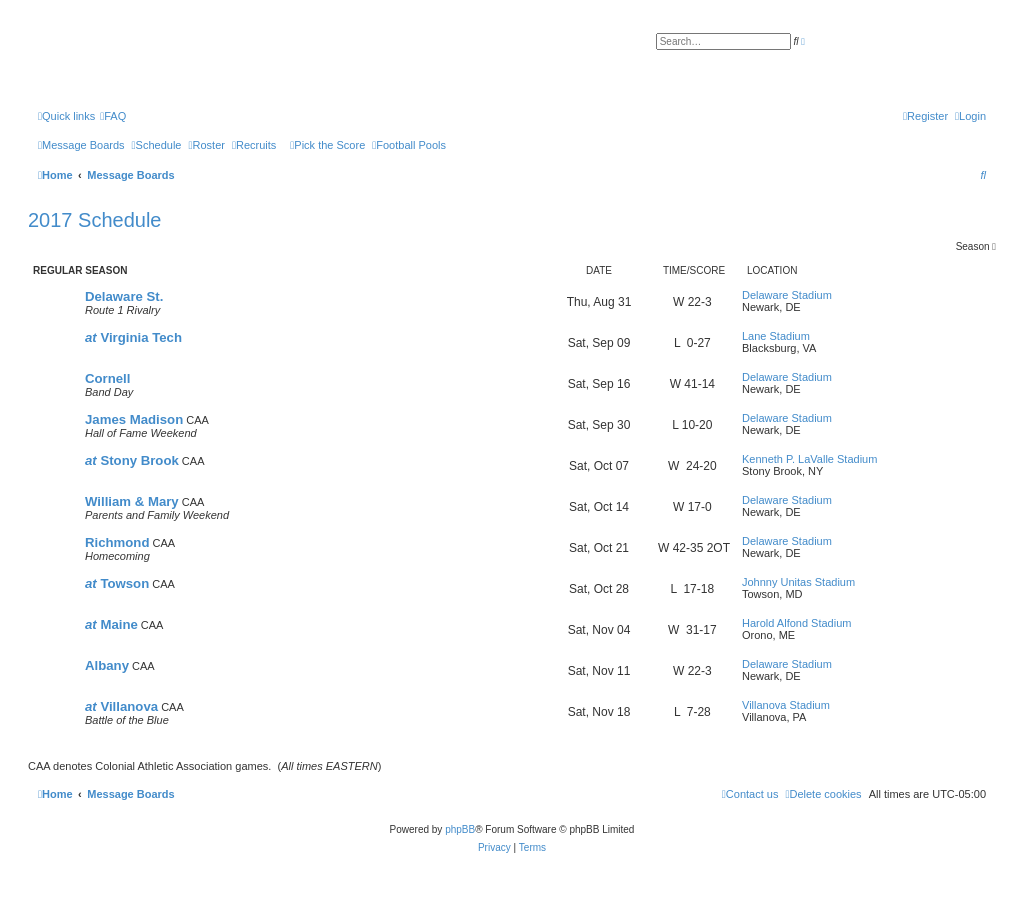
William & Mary (132, 501)
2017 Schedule (94, 220)
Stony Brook (132, 460)
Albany (107, 665)
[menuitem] (113, 116)
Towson (117, 583)
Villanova (121, 706)
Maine (111, 624)
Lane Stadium (776, 336)
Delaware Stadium (787, 295)
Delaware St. (124, 296)
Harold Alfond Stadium (796, 623)
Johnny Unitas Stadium (798, 582)
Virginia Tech (133, 337)
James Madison (134, 419)
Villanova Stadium (786, 705)
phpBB (460, 829)
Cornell (107, 378)
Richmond (117, 542)
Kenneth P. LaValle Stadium (809, 459)
